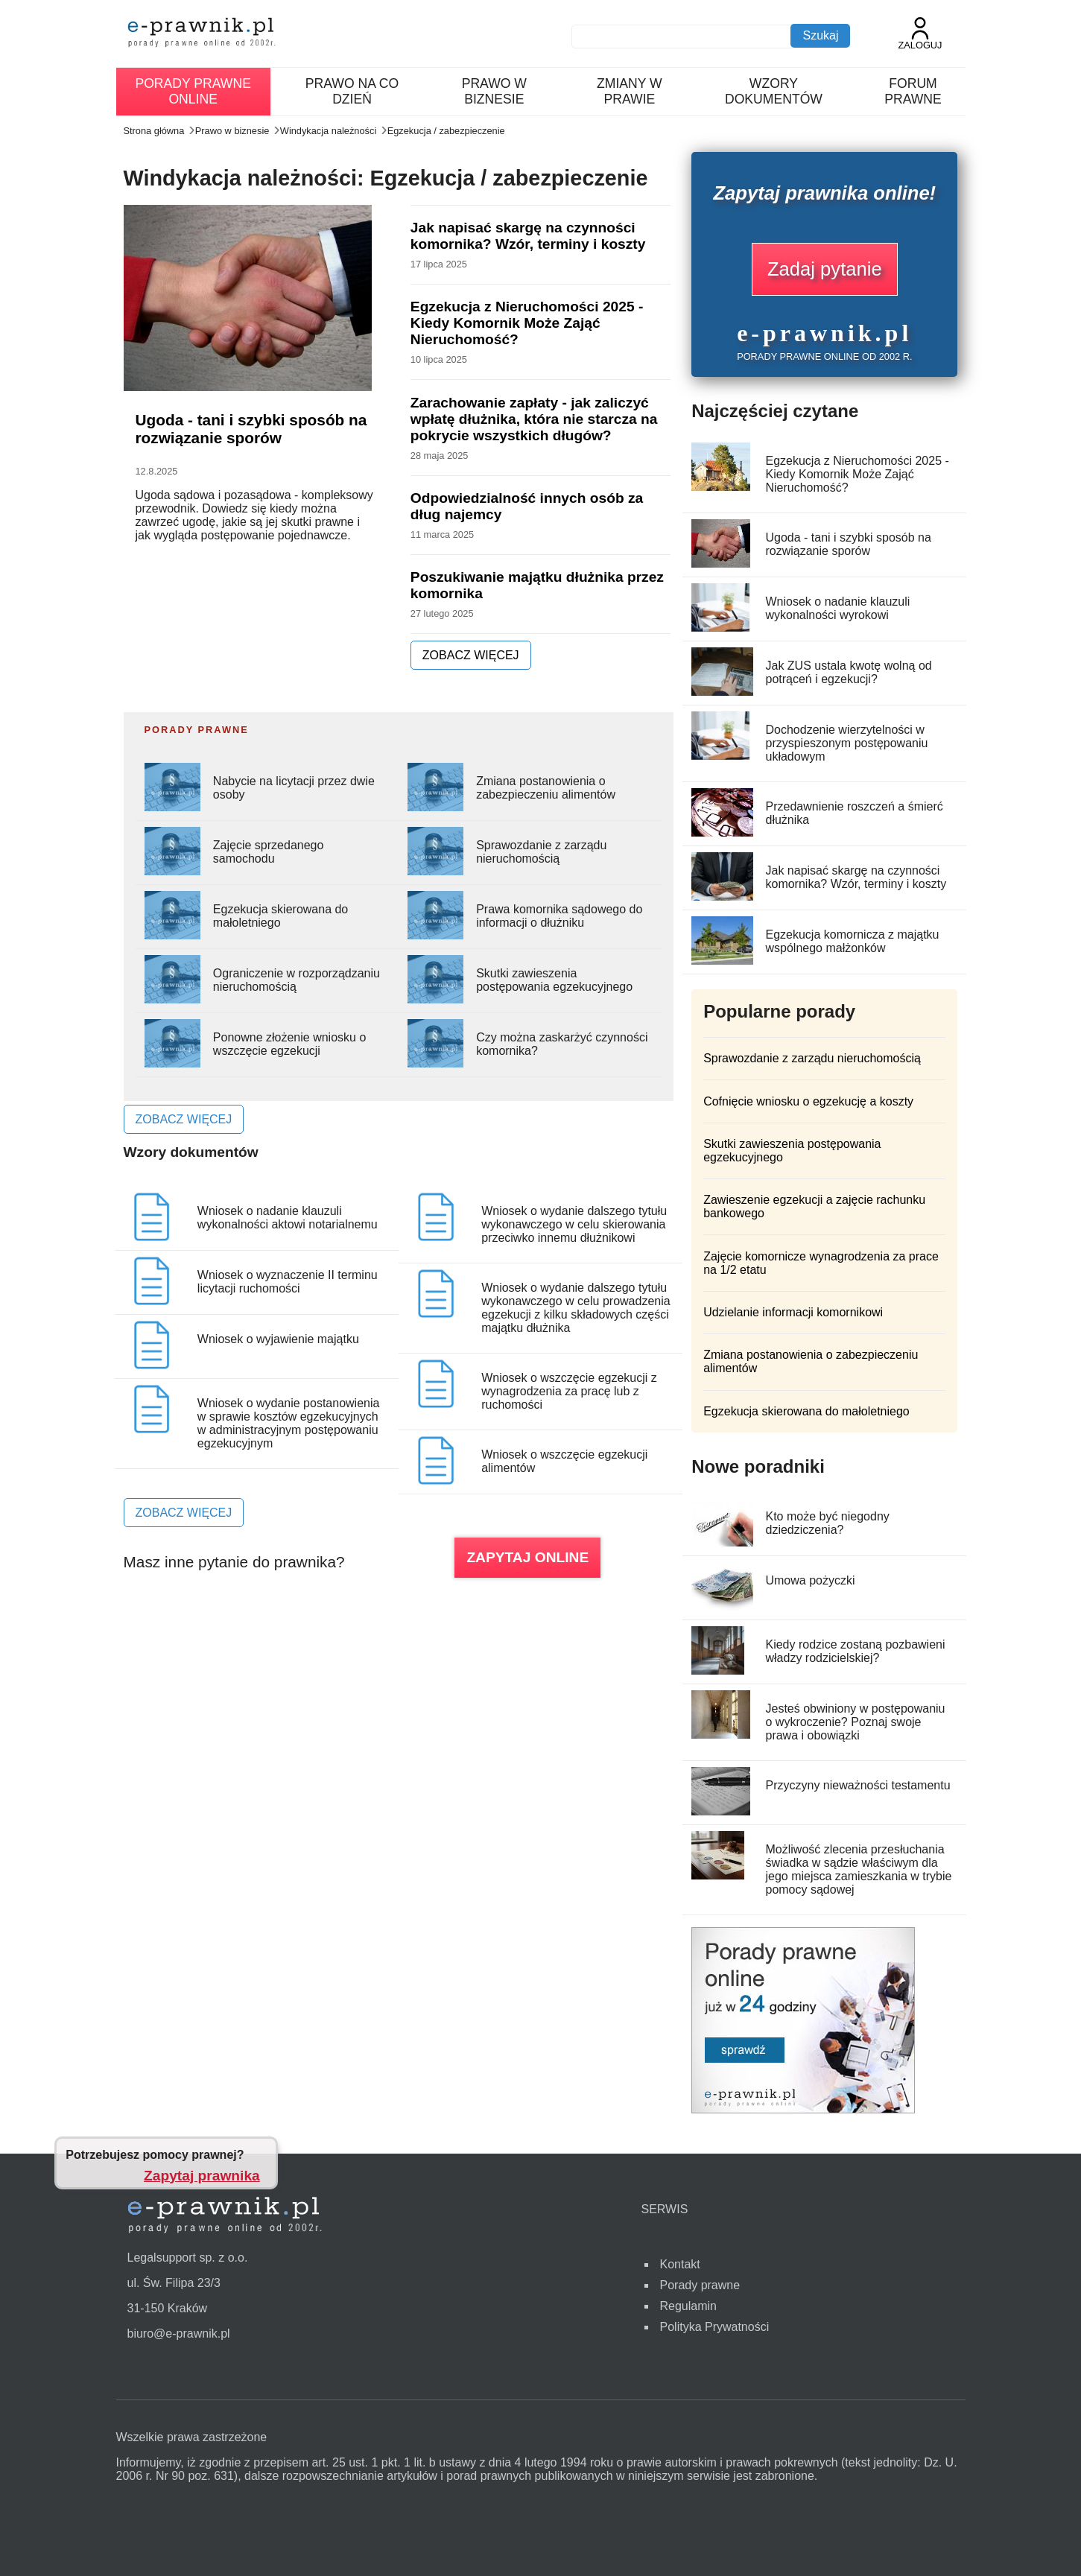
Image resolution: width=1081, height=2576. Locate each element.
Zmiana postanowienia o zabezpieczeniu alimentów (545, 788)
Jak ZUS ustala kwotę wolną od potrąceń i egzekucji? (848, 672)
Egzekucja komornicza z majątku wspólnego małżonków (852, 941)
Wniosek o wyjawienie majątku (278, 1339)
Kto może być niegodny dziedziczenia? (827, 1523)
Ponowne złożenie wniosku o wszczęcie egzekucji (289, 1044)
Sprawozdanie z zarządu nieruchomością (541, 852)
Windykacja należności (328, 130)
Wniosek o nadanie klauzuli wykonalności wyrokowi (837, 608)
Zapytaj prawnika (202, 2175)
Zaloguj (920, 34)
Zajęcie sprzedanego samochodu (268, 852)
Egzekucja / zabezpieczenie (446, 130)
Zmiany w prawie (629, 91)
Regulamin (688, 2306)
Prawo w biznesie (494, 91)
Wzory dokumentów (773, 91)
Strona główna (154, 130)
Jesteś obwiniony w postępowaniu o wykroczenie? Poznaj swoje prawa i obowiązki (855, 1722)
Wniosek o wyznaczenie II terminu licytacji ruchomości (287, 1282)
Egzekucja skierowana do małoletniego (280, 916)
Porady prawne (700, 2285)
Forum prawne (913, 91)
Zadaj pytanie (824, 268)
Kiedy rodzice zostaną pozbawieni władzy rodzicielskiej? (855, 1651)
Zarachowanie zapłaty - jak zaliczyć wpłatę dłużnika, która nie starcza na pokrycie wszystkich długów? (534, 419)
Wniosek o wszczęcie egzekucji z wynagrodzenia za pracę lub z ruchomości (569, 1391)
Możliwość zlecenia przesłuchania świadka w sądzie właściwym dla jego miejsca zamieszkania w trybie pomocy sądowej (858, 1869)
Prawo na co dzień (352, 91)
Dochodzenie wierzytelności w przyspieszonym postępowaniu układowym (846, 743)
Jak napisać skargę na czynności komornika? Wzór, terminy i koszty (528, 236)
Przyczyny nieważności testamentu (857, 1785)
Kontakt (680, 2264)
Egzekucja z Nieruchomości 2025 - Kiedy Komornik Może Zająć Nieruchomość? (526, 323)
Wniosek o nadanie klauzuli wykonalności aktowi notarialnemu (287, 1218)
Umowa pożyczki (810, 1580)
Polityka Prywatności (715, 2326)
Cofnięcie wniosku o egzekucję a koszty (808, 1101)
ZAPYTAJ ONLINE (527, 1557)
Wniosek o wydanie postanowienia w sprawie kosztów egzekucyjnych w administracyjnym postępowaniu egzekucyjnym (288, 1423)
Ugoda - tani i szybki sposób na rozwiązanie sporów (251, 428)
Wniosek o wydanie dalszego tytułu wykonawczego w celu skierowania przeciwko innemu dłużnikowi (574, 1224)
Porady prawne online (192, 91)
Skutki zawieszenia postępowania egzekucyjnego (554, 980)
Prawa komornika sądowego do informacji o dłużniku (559, 916)
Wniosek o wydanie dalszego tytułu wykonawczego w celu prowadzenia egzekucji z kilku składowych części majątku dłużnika (575, 1307)
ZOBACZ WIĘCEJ (470, 655)
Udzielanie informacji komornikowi (793, 1312)
